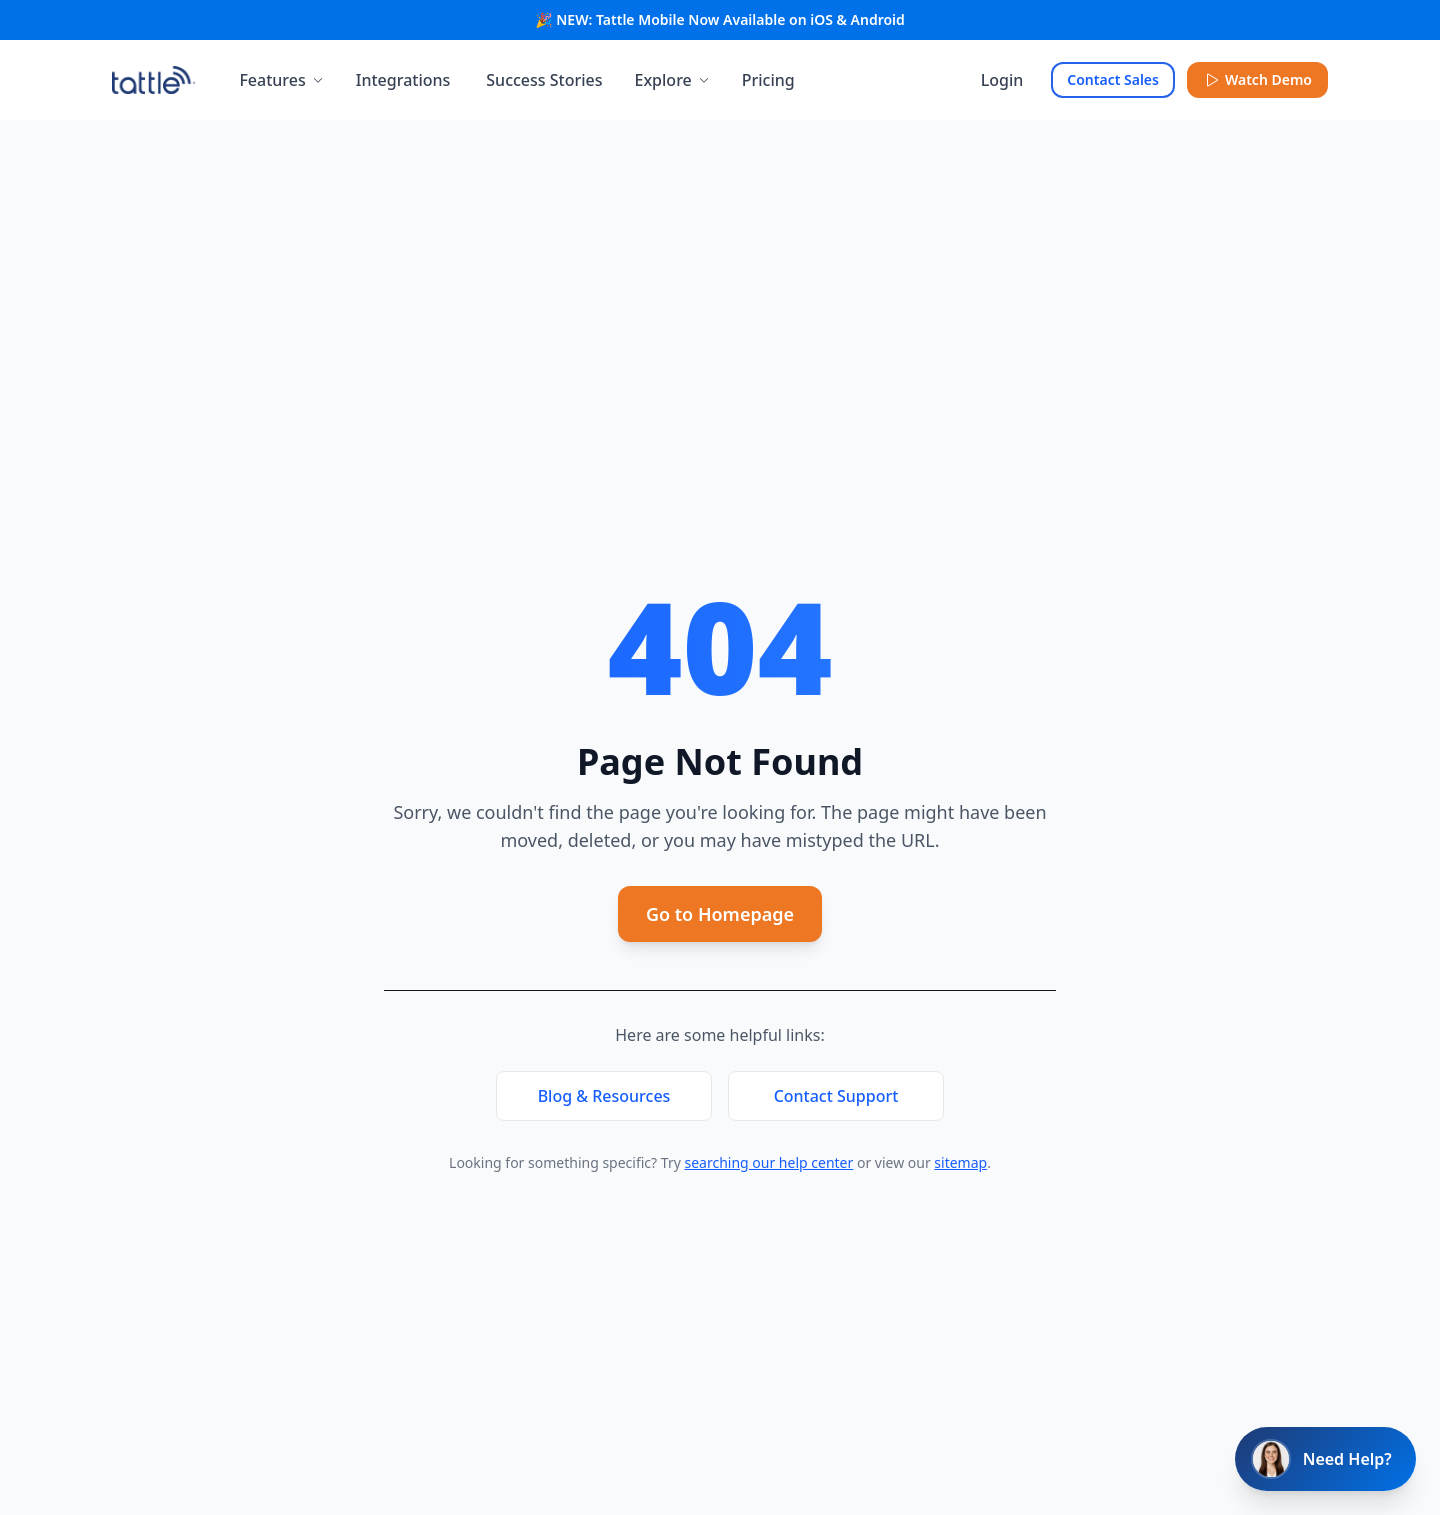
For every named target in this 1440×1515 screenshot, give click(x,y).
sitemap (960, 1162)
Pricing (768, 80)
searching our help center (768, 1162)
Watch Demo (1257, 79)
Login (1002, 80)
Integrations (403, 80)
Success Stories (544, 80)
